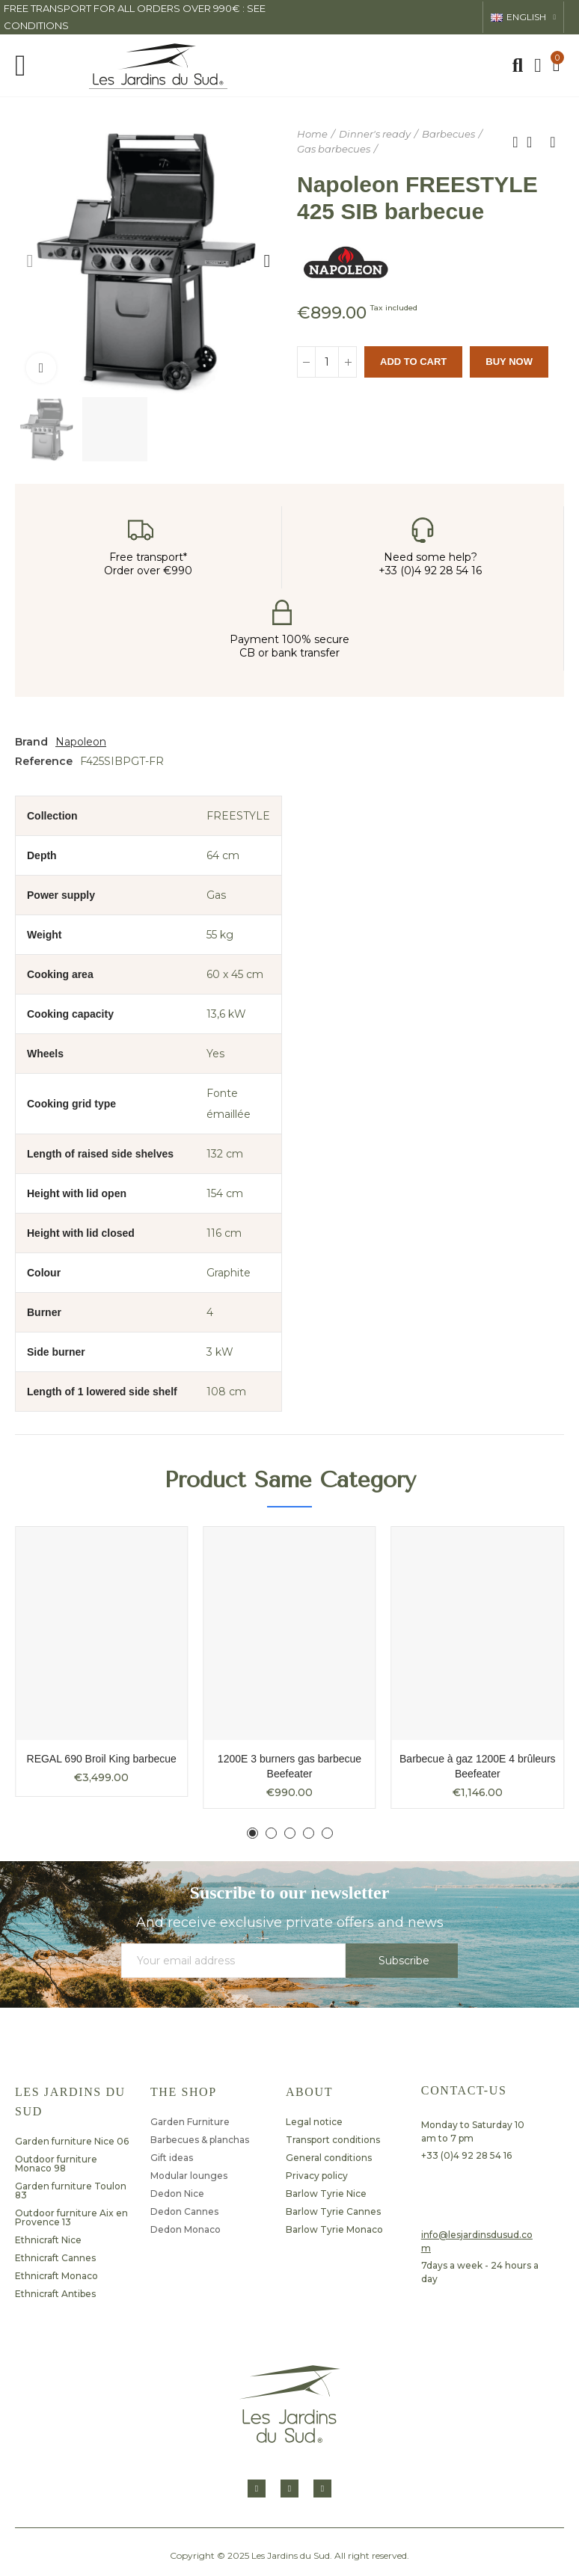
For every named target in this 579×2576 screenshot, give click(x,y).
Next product (553, 142)
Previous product (515, 142)
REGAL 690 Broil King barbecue (102, 1759)
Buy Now (509, 361)
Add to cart (413, 361)
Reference (44, 761)
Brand (31, 741)
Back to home (534, 142)
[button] (30, 261)
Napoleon (80, 741)
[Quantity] (327, 362)
